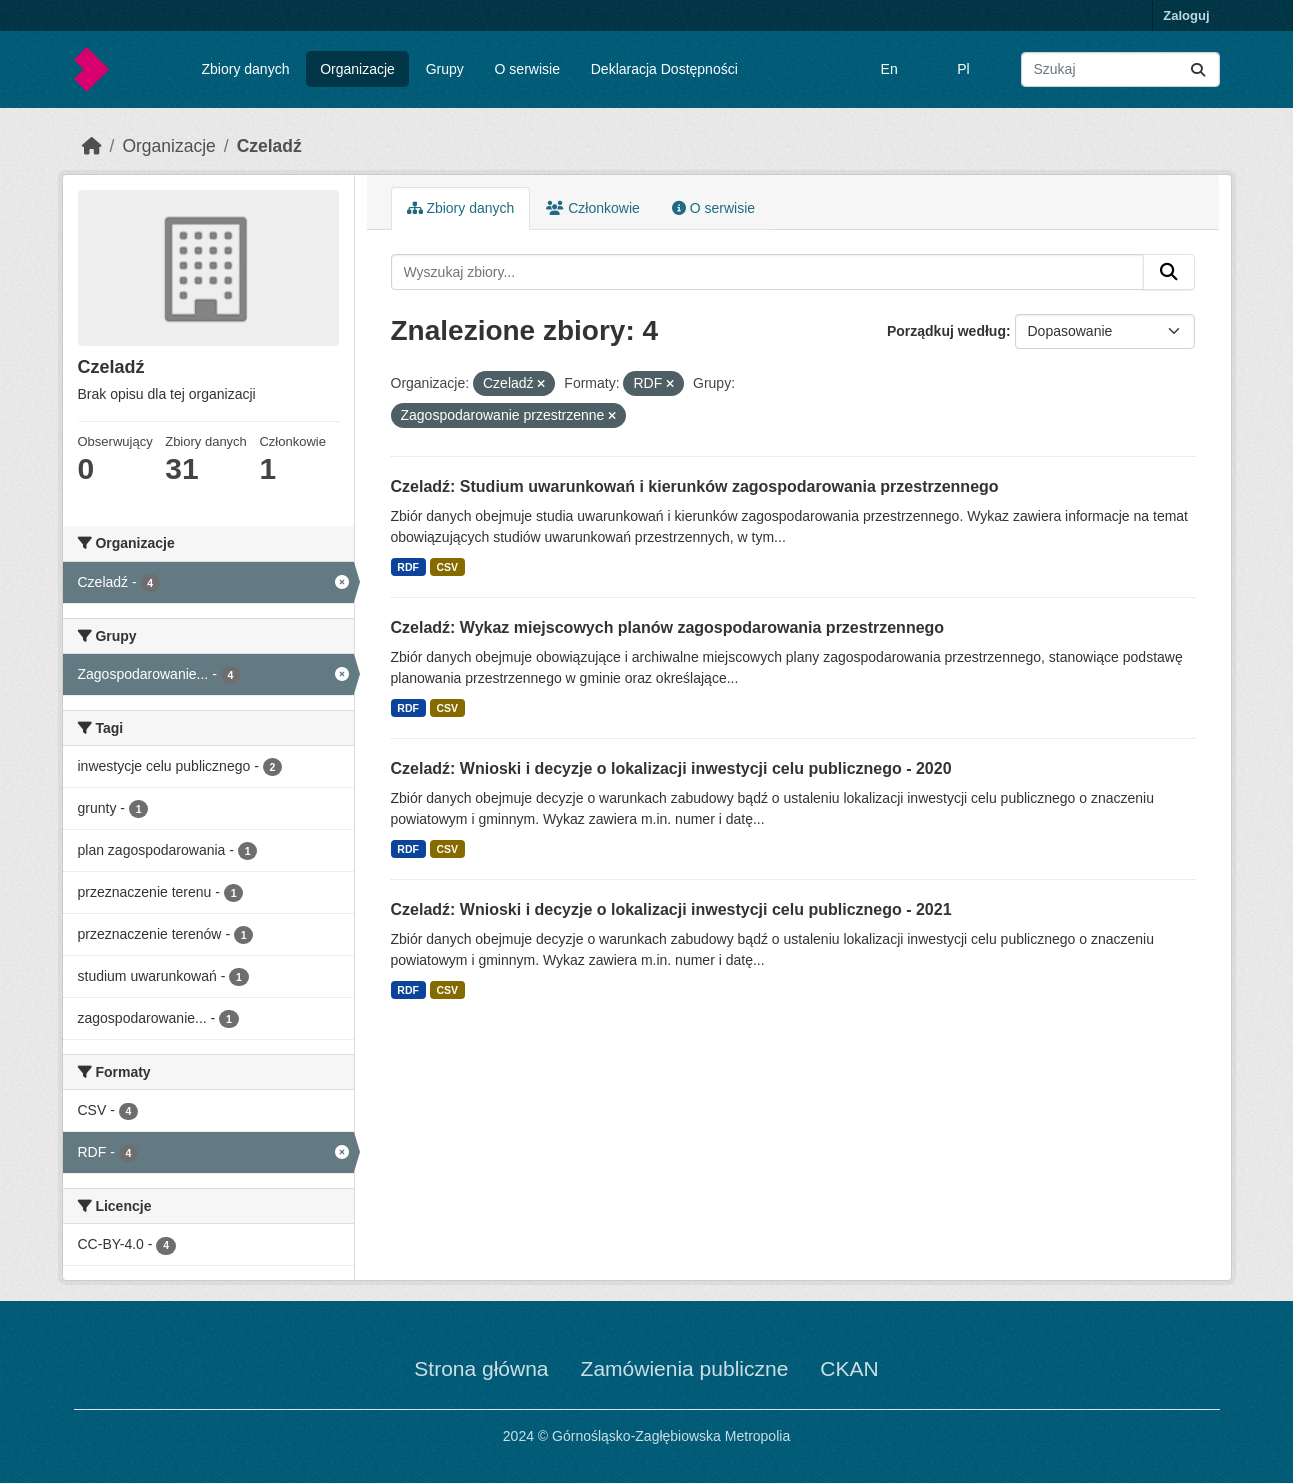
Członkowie (592, 208)
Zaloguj (1186, 15)
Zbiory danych (245, 69)
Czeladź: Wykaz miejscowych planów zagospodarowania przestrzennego (668, 627)
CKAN (849, 1368)
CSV (447, 567)
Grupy (445, 69)
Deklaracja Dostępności (664, 69)
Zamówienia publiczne (685, 1368)
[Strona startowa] (92, 146)
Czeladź (269, 146)
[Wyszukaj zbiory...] (1120, 69)
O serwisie (527, 69)
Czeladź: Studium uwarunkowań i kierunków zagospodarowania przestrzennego (695, 486)
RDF (408, 567)
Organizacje (357, 69)
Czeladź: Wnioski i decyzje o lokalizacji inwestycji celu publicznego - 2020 (671, 768)
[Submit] (1198, 69)
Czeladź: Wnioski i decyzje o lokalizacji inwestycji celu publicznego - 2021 (671, 909)
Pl (963, 69)
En (889, 69)
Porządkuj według (946, 331)
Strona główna (481, 1368)
